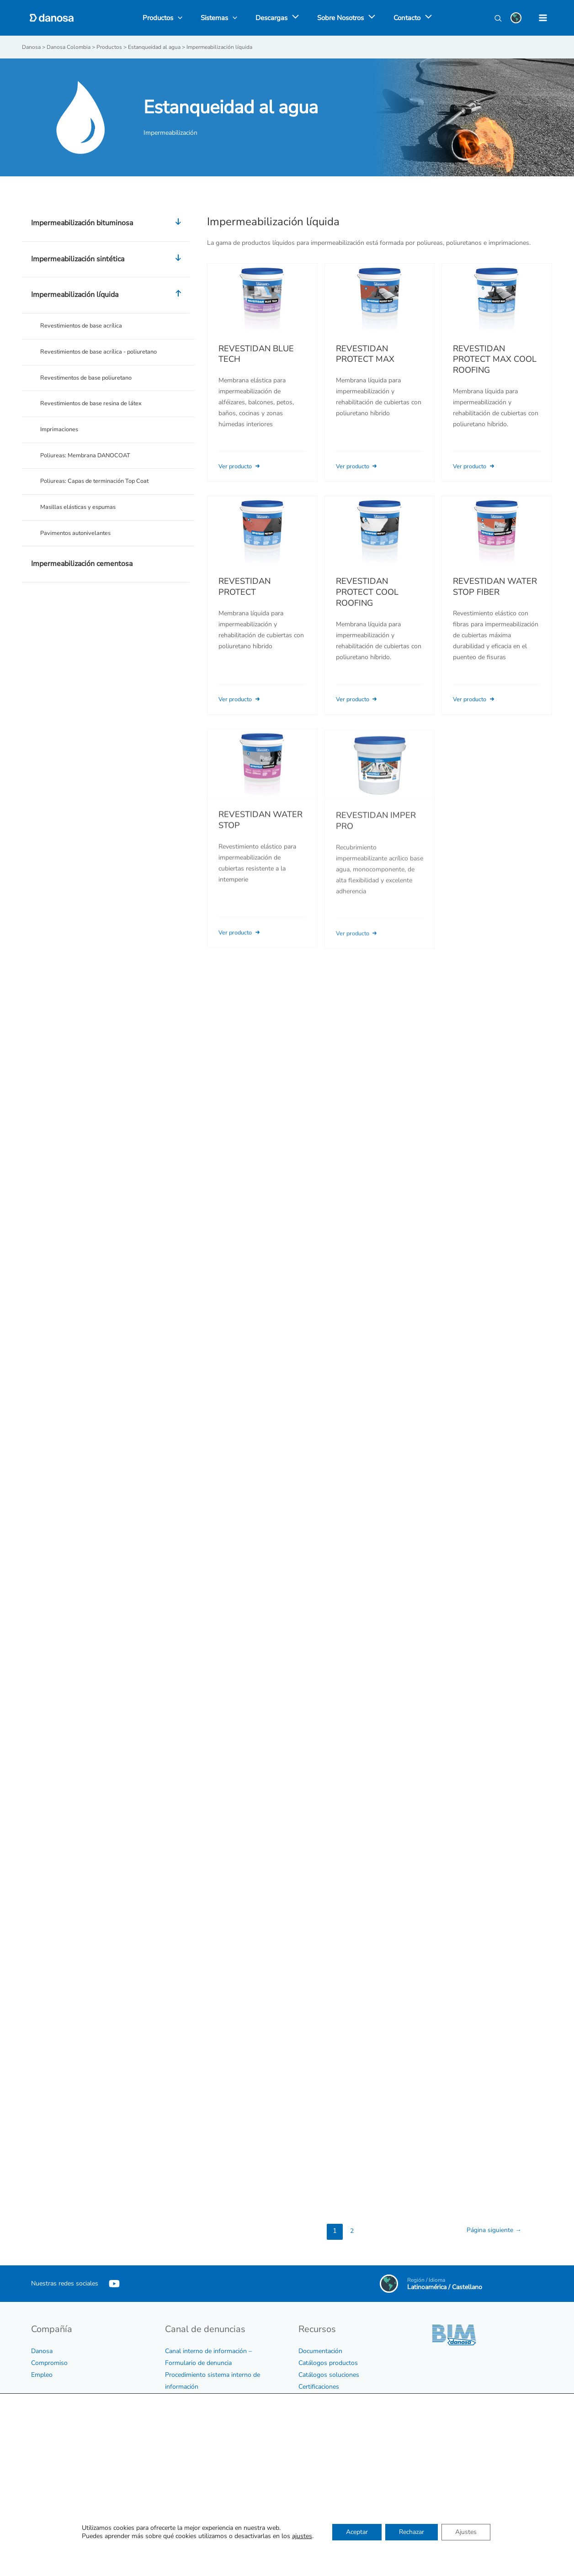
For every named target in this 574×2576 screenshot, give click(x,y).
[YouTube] (114, 2283)
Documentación (320, 2350)
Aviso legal (47, 2498)
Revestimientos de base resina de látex (95, 406)
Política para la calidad (62, 2450)
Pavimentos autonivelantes (78, 541)
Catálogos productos (328, 2362)
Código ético (48, 2427)
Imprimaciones (60, 433)
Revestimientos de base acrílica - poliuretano (103, 353)
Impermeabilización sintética (108, 259)
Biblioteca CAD (319, 2410)
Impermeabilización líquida (108, 295)
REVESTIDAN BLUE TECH (256, 354)
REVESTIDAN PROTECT (244, 598)
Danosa (42, 2350)
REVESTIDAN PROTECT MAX (365, 354)
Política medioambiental (65, 2474)
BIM (304, 2398)
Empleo (42, 2374)
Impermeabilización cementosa (82, 573)
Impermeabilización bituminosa (108, 223)
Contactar (312, 2539)
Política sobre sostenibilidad (71, 2462)
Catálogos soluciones (328, 2374)
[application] (293, 18)
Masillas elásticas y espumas (81, 514)
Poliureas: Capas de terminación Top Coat (99, 487)
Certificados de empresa (65, 2438)
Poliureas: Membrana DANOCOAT (89, 460)
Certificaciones (318, 2386)
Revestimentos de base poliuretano (90, 380)
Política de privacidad (60, 2486)
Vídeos (308, 2421)
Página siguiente (491, 2230)
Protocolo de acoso (192, 2421)
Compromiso (49, 2362)
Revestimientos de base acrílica (84, 326)
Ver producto (242, 465)
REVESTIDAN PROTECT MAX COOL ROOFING (495, 359)
